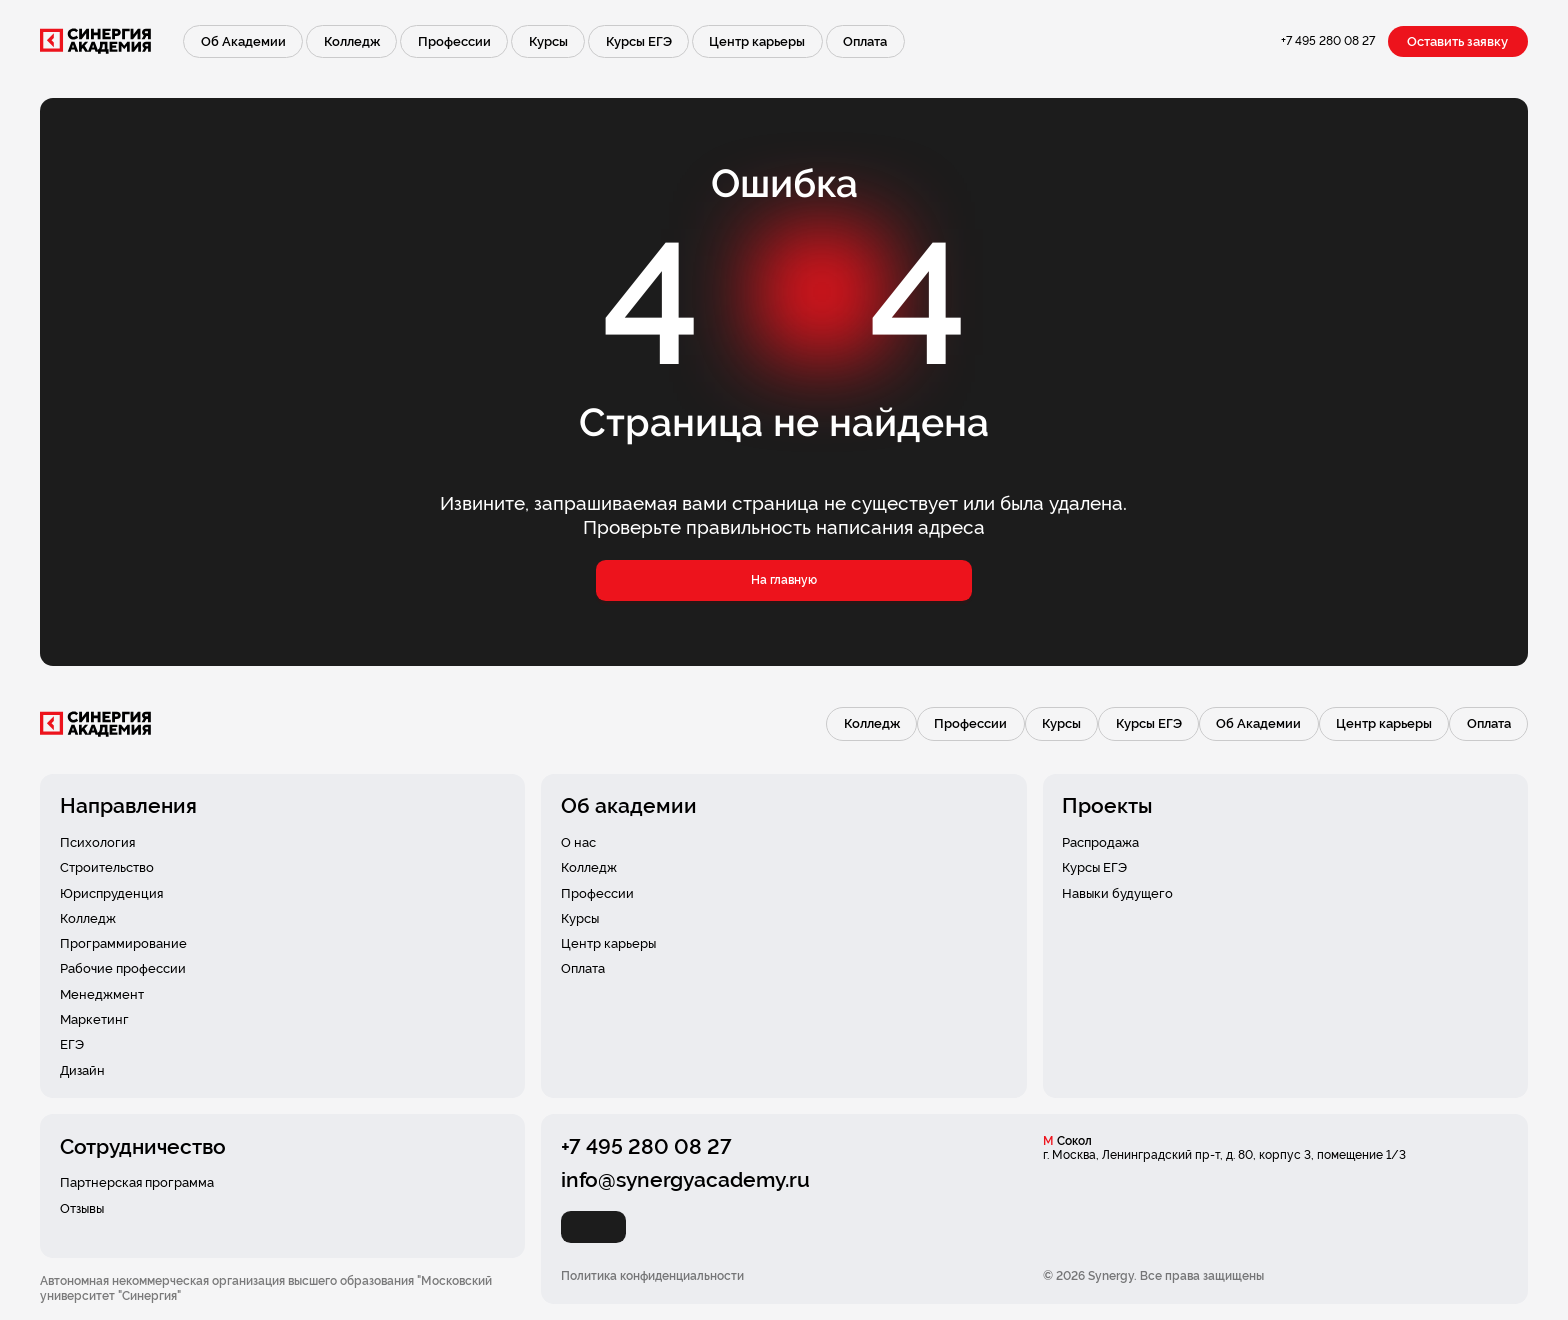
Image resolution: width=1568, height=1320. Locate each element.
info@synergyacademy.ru (685, 1179)
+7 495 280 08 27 (1328, 41)
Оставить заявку (1457, 41)
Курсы (548, 41)
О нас (578, 842)
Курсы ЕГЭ (639, 41)
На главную (784, 580)
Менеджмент (102, 994)
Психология (97, 842)
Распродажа (1100, 842)
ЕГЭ (72, 1044)
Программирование (123, 943)
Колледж (352, 41)
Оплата (865, 41)
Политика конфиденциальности (652, 1276)
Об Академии (243, 41)
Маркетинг (94, 1019)
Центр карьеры (757, 41)
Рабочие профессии (123, 968)
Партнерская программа (137, 1182)
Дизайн (82, 1070)
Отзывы (82, 1208)
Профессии (454, 41)
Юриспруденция (111, 893)
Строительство (107, 867)
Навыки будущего (1117, 893)
